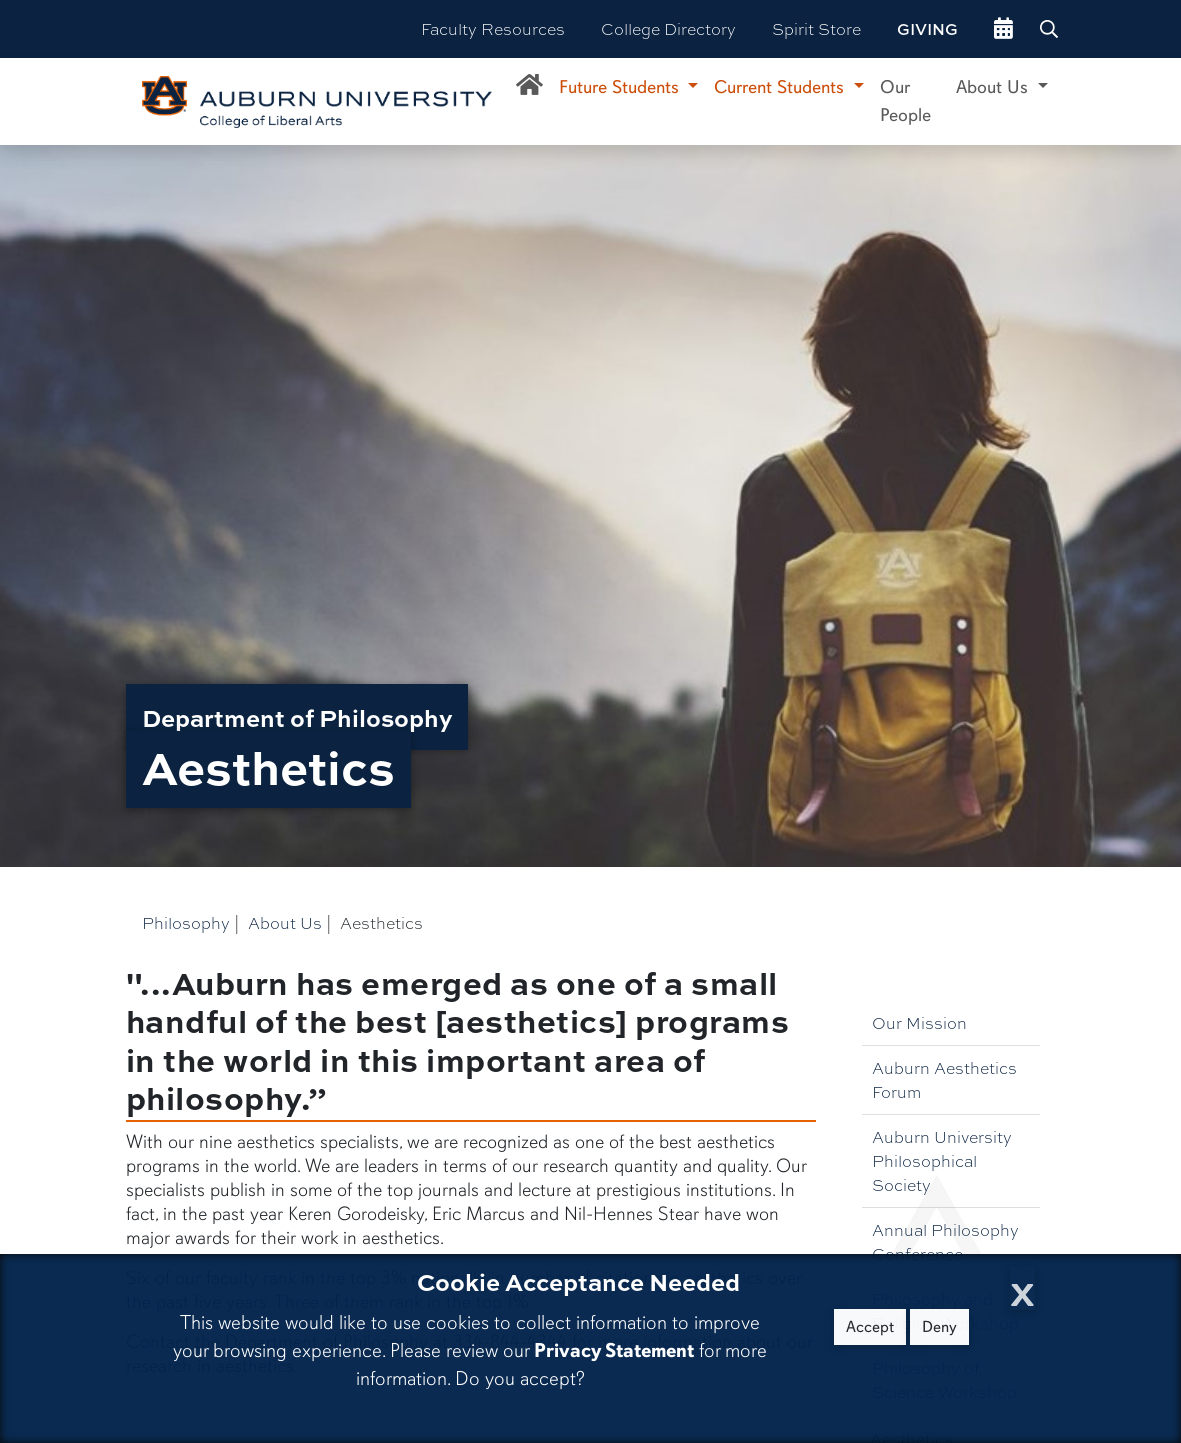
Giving (927, 29)
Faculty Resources (493, 28)
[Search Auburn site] (1051, 29)
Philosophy (186, 922)
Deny (939, 1327)
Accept (870, 1327)
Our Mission (919, 1022)
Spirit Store (816, 28)
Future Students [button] (621, 87)
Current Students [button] (781, 87)
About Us (285, 922)
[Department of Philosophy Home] (529, 88)
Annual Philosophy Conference (945, 1241)
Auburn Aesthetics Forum (944, 1079)
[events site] (1003, 29)
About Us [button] (994, 87)
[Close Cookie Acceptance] (1022, 1288)
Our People (905, 101)
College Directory (668, 28)
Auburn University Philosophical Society (942, 1160)
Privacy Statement (614, 1350)
